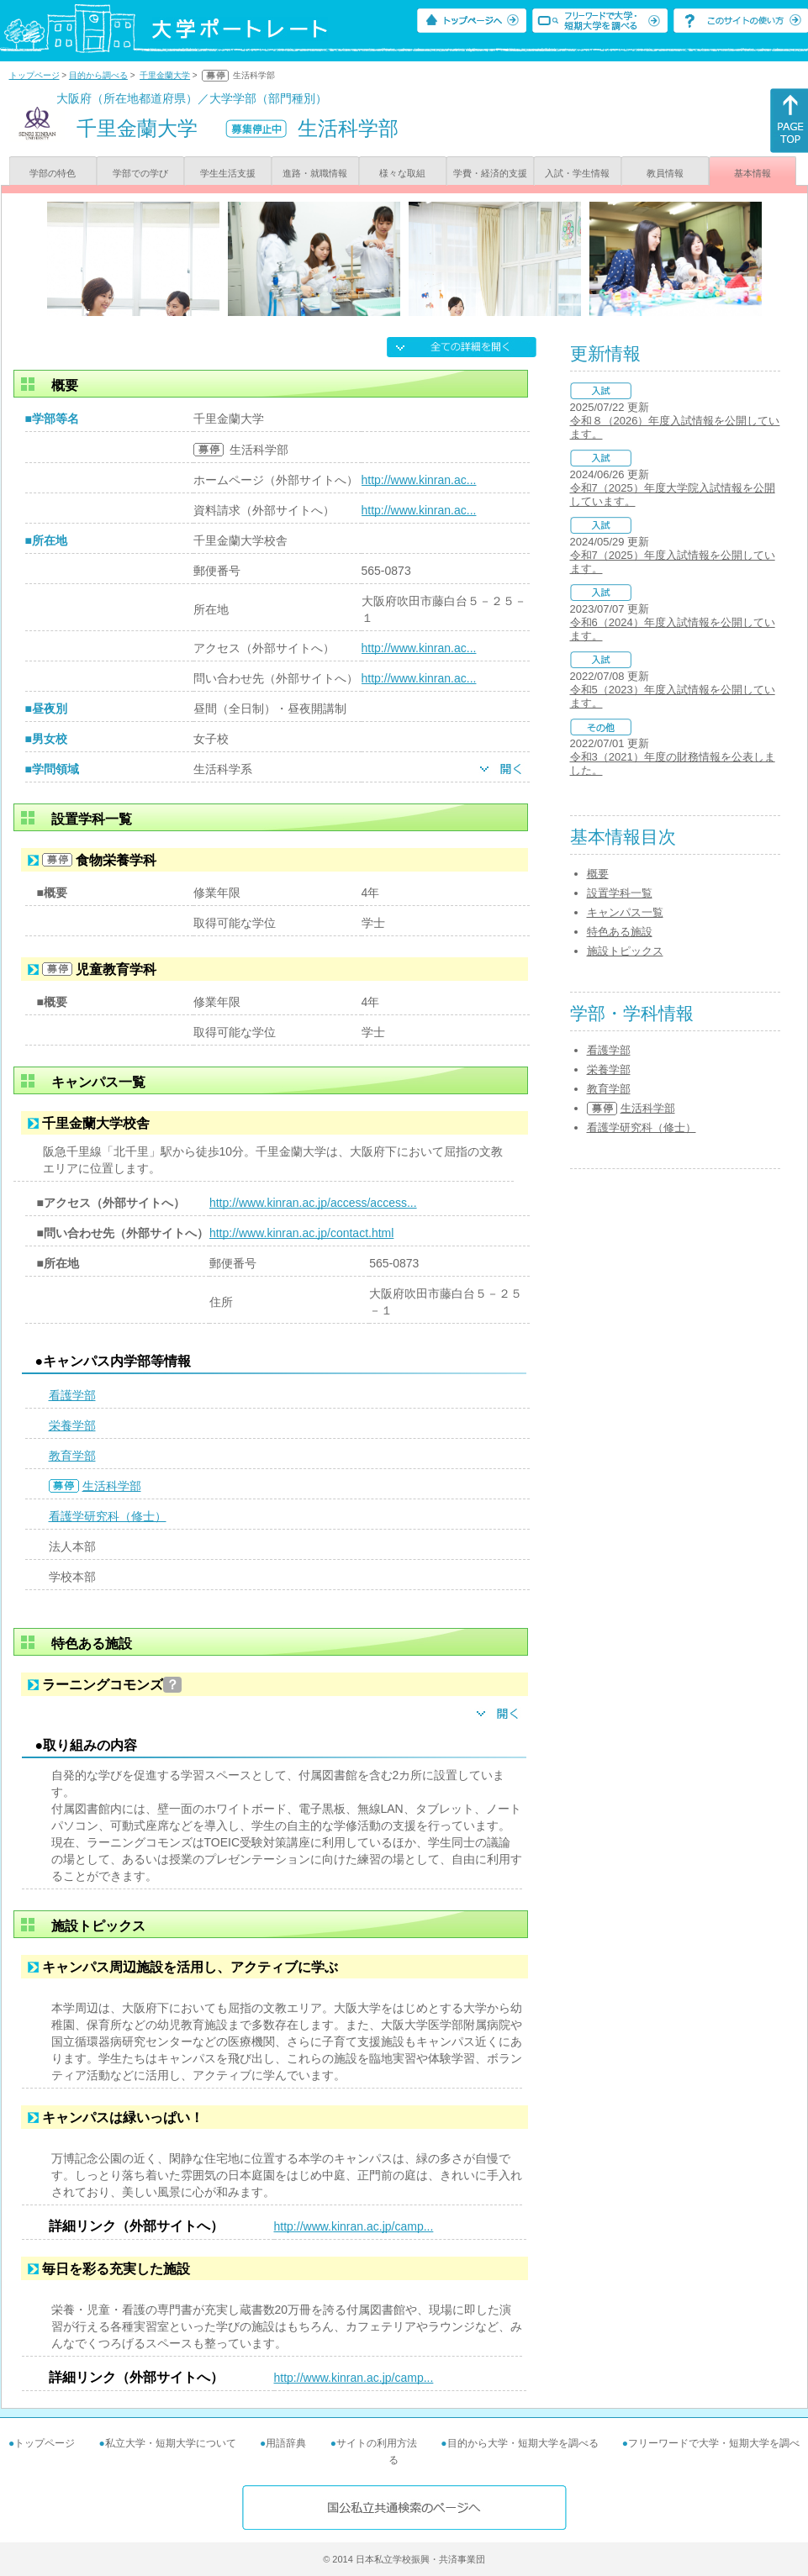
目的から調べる (98, 75)
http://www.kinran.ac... (419, 480)
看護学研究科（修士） (107, 1516)
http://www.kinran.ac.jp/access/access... (313, 1202)
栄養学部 (72, 1425)
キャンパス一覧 (625, 912)
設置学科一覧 (619, 893)
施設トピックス (625, 951)
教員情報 (665, 173)
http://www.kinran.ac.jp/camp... (354, 2226)
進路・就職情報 (315, 173)
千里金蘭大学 (165, 75)
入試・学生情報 (577, 173)
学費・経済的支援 (490, 173)
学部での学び (140, 173)
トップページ (34, 75)
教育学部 (72, 1455)
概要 (598, 873)
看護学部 (72, 1395)
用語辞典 (286, 2443)
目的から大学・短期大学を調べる (523, 2443)
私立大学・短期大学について (170, 2443)
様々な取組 (402, 173)
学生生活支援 (228, 173)
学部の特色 (52, 173)
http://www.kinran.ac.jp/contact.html (301, 1233)
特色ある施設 (619, 931)
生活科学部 (111, 1486)
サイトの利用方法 (376, 2443)
